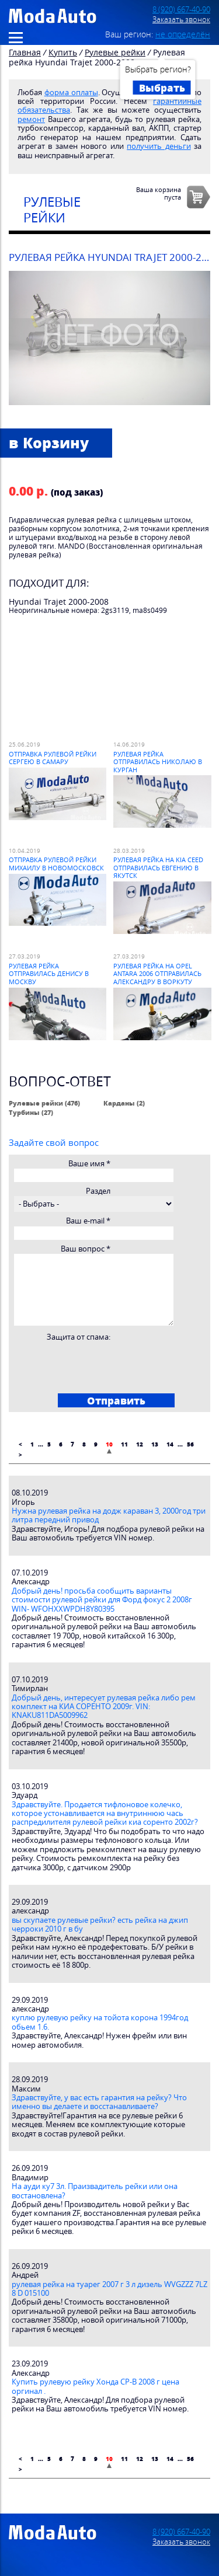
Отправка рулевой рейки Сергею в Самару (52, 758)
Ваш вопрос (85, 1249)
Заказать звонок (181, 20)
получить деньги (158, 146)
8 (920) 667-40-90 (181, 10)
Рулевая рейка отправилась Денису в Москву (49, 973)
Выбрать (162, 88)
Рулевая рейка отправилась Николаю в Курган (157, 762)
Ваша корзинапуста (158, 193)
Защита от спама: (78, 1337)
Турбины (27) (31, 1112)
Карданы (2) (124, 1103)
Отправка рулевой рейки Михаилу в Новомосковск (56, 863)
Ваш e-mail (88, 1220)
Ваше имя (89, 1163)
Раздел (98, 1191)
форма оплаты (71, 92)
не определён (182, 34)
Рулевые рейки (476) (44, 1103)
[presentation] (102, 1364)
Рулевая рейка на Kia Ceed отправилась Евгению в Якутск (158, 867)
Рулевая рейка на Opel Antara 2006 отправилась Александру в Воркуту (157, 973)
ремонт (31, 119)
